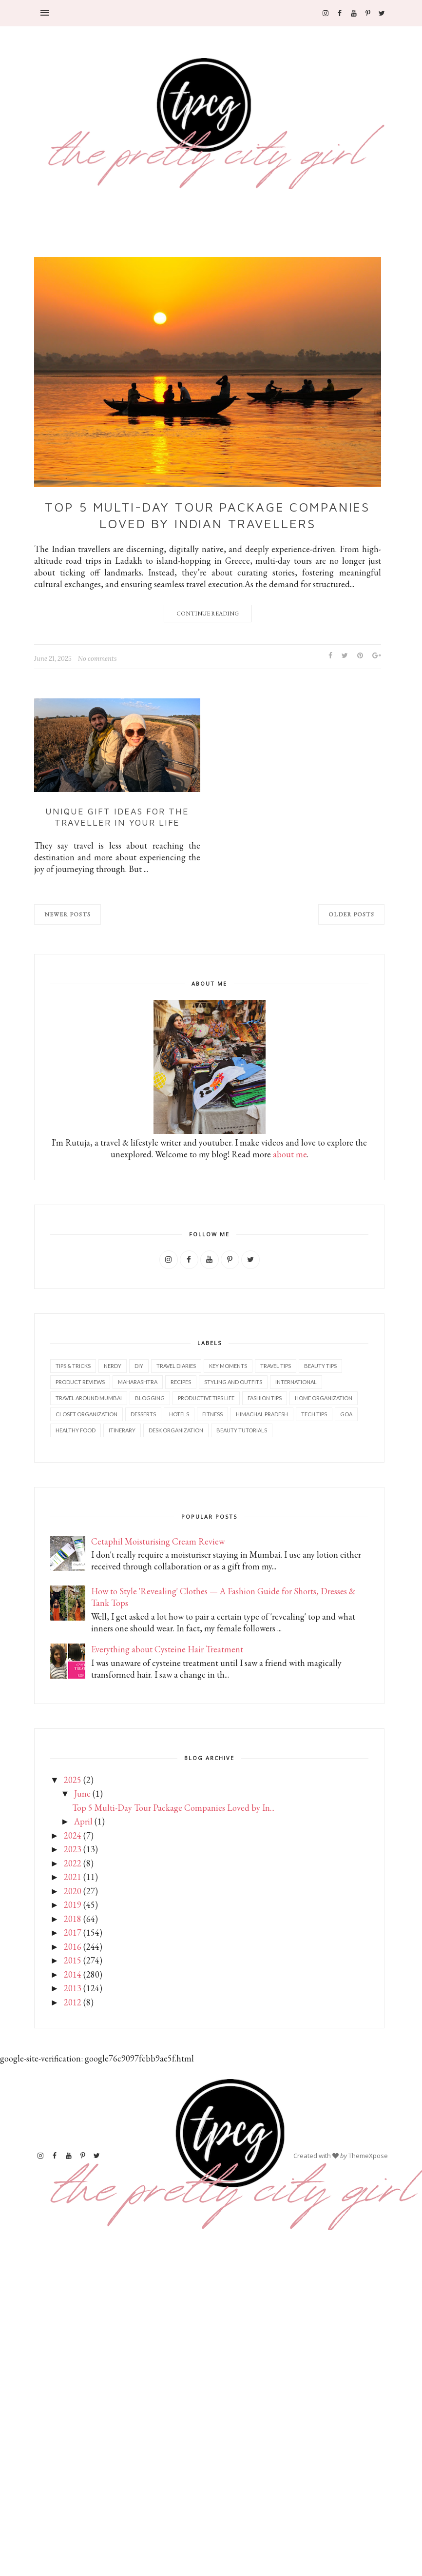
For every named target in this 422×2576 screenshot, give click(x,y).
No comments (97, 658)
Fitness (212, 1414)
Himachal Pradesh (262, 1414)
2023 (72, 1849)
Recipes (181, 1382)
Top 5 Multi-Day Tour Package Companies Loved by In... (173, 1807)
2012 (72, 2002)
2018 (72, 1918)
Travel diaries (176, 1366)
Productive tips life (206, 1398)
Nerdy (112, 1366)
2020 (72, 1891)
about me (290, 1154)
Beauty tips (320, 1366)
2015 (72, 1960)
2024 (72, 1835)
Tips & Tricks (73, 1366)
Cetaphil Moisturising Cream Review (158, 1541)
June (82, 1793)
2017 (72, 1932)
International (296, 1382)
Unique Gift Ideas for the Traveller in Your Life (117, 817)
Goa (346, 1414)
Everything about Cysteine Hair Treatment (167, 1649)
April (83, 1821)
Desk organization (176, 1430)
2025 (72, 1779)
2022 (72, 1863)
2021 (72, 1876)
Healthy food (76, 1430)
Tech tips (314, 1414)
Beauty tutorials (241, 1430)
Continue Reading (207, 613)
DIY (138, 1366)
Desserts (143, 1414)
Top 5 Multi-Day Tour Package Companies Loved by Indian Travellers (207, 515)
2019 (72, 1904)
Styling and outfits (233, 1382)
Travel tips (275, 1366)
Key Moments (228, 1366)
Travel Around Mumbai (89, 1398)
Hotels (179, 1414)
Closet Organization (86, 1414)
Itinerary (122, 1430)
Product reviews (80, 1382)
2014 (72, 1974)
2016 (72, 1946)
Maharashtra (137, 1382)
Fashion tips (265, 1398)
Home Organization (323, 1398)
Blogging (150, 1398)
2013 (72, 1988)
